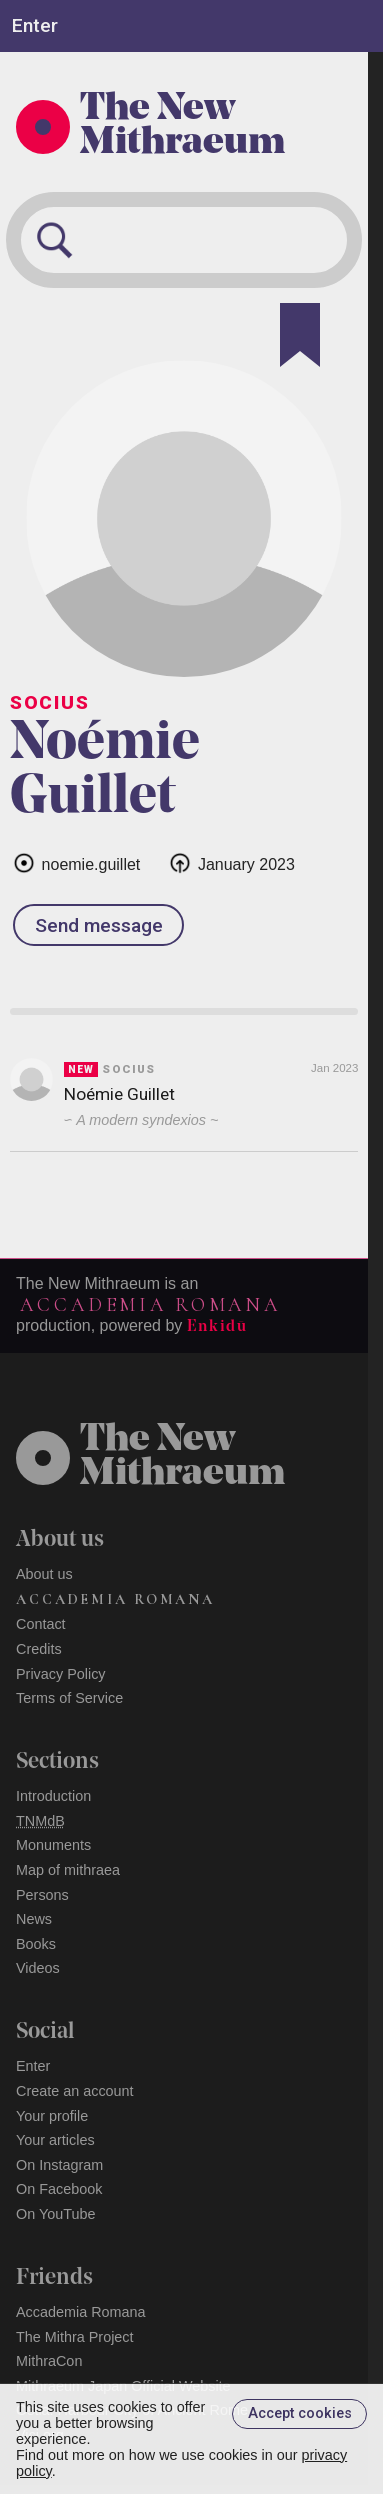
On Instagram (59, 2165)
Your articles (55, 2140)
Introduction (53, 1796)
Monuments (53, 1845)
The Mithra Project (75, 2337)
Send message (99, 925)
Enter (33, 2066)
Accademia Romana (150, 1305)
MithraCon (49, 2361)
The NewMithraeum (182, 1458)
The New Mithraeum (182, 127)
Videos (38, 1968)
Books (36, 1944)
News (34, 1919)
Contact (41, 1624)
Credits (39, 1649)
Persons (42, 1895)
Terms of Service (69, 1698)
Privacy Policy (61, 1674)
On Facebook (59, 2189)
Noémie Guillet (119, 1094)
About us (44, 1574)
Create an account (75, 2091)
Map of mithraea (68, 1870)
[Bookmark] (300, 335)
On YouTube (56, 2214)
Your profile (52, 2116)
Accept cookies (300, 2413)
